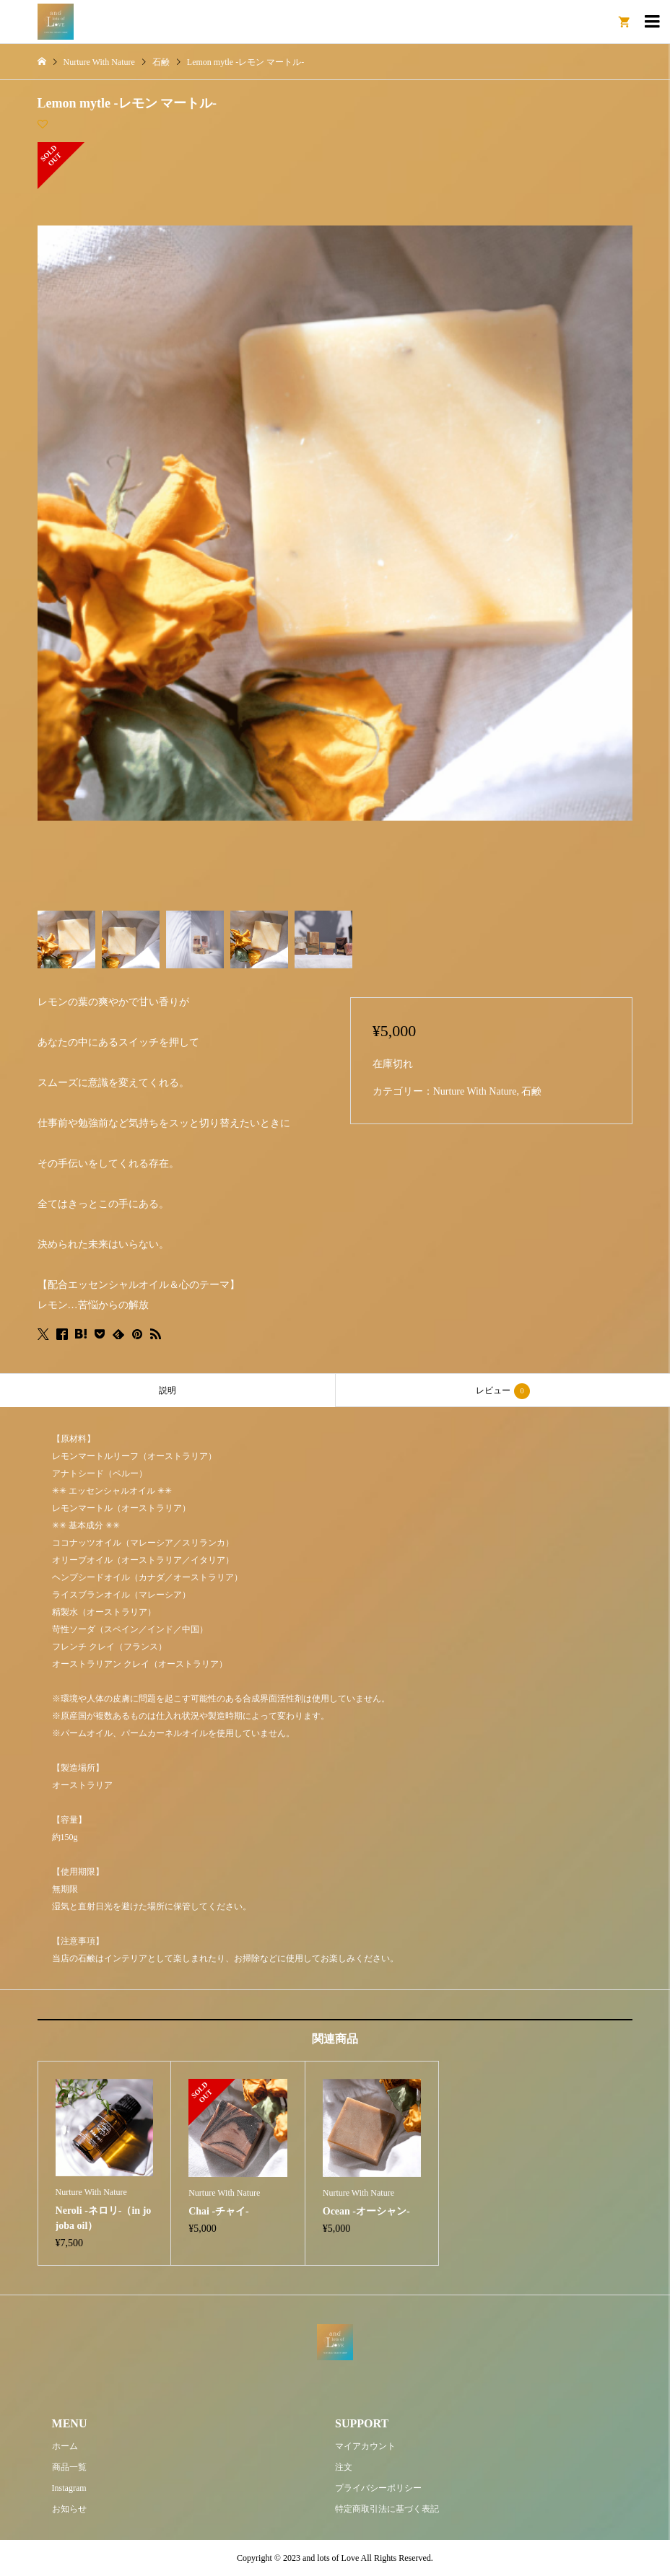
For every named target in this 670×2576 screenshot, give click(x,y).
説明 (167, 1390)
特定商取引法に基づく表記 (387, 2509)
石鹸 (531, 1091)
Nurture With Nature (475, 1091)
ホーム (65, 2446)
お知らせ (69, 2509)
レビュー (503, 1391)
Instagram (69, 2488)
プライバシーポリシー (378, 2488)
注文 (343, 2467)
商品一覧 (69, 2467)
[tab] (167, 1390)
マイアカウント (365, 2446)
